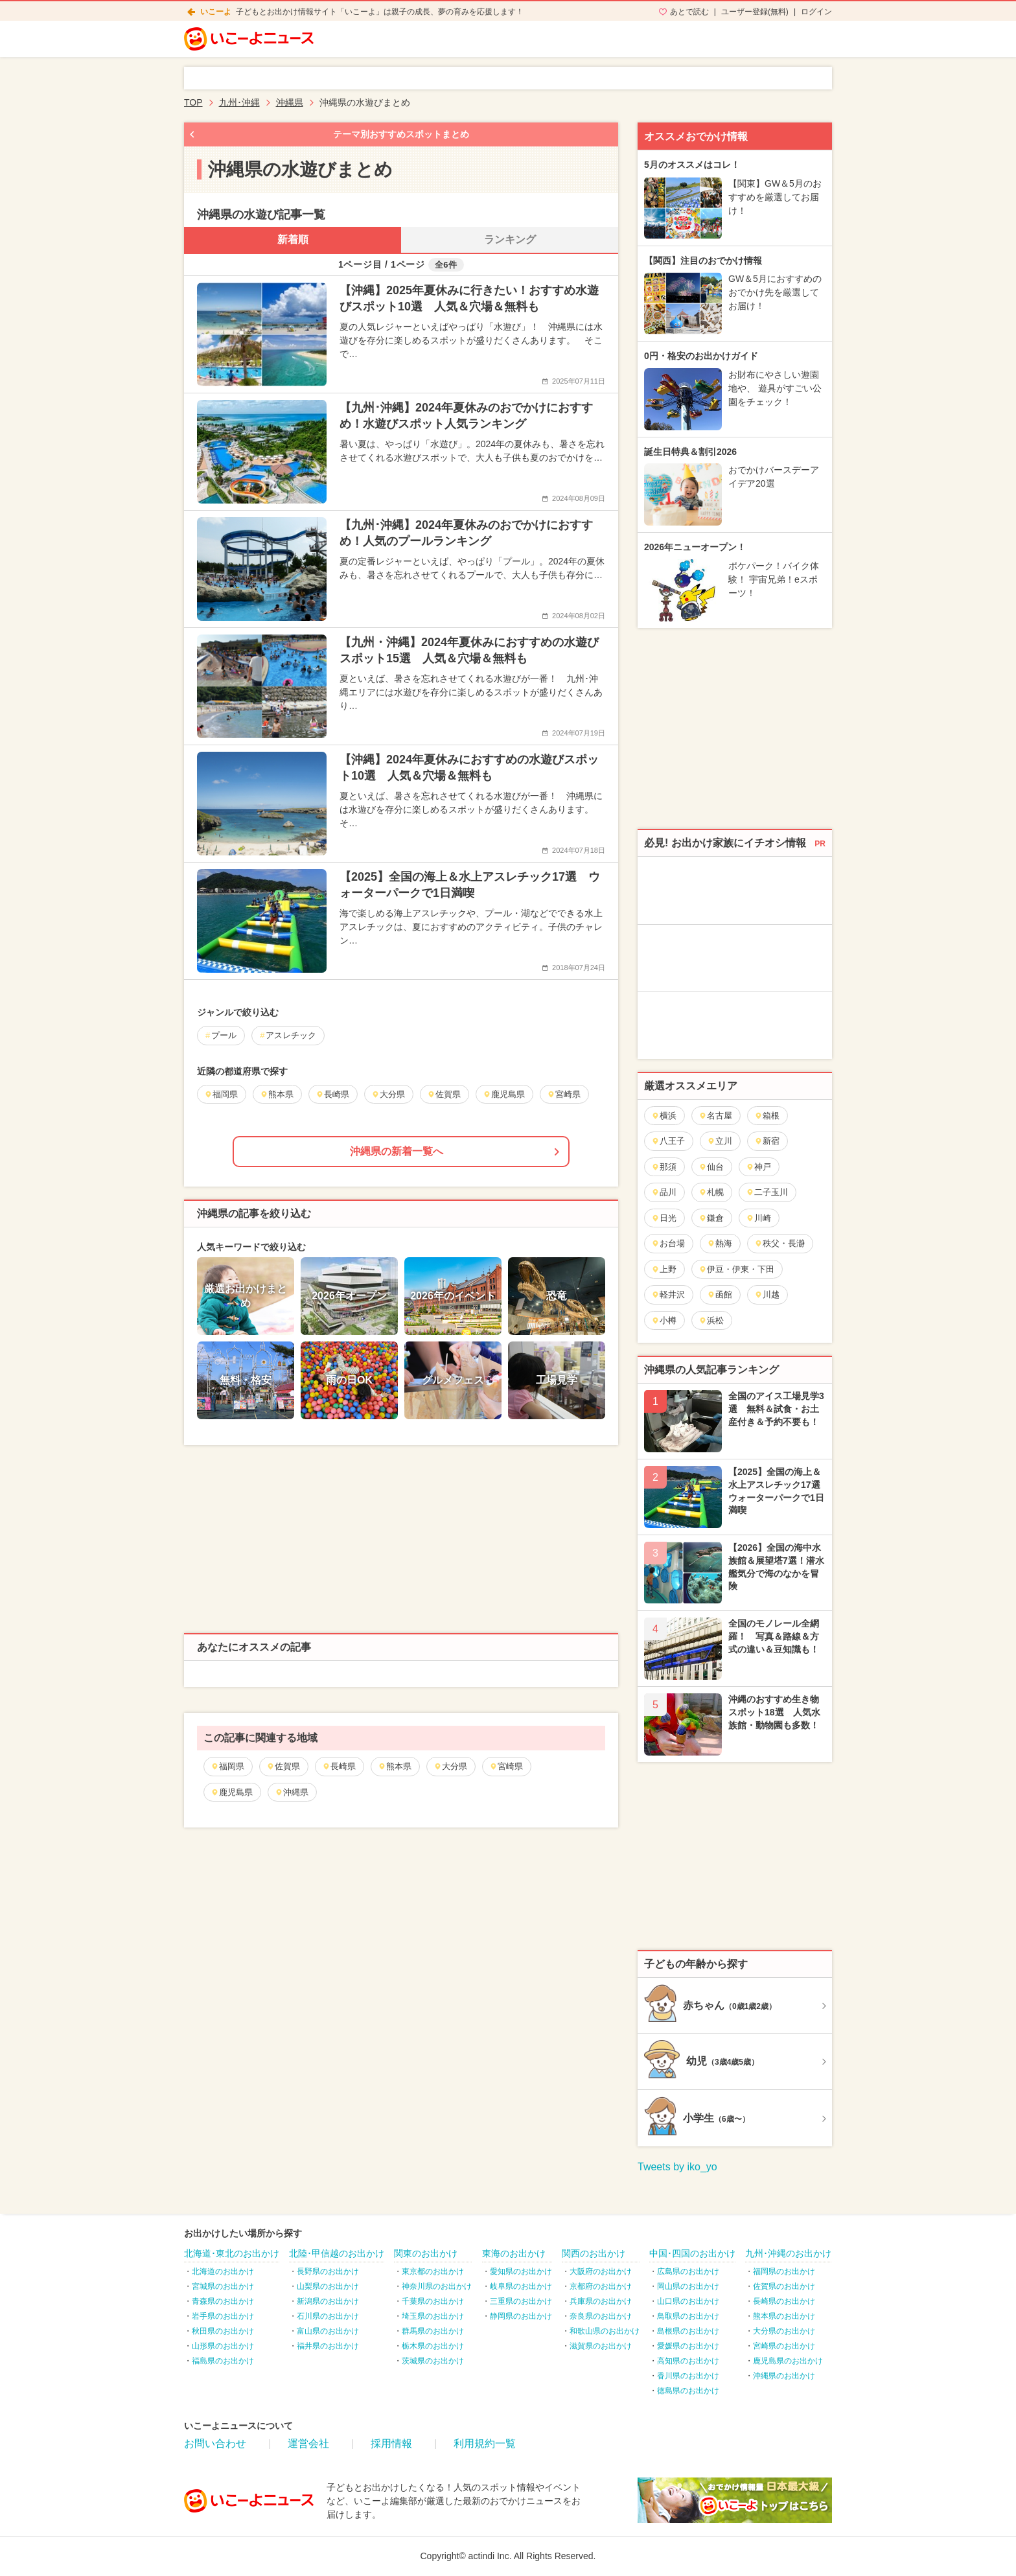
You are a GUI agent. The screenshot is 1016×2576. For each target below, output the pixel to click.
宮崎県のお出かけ (784, 2345)
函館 (719, 1294)
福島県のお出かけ (223, 2360)
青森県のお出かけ (223, 2301)
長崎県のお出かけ (784, 2301)
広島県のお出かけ (688, 2271)
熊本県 (394, 1766)
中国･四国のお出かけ (692, 2253)
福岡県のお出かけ (784, 2271)
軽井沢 (668, 1294)
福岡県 (227, 1766)
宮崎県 (506, 1766)
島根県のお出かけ (688, 2331)
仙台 (711, 1167)
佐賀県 (283, 1766)
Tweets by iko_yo (677, 2166)
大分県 (450, 1766)
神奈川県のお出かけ (437, 2286)
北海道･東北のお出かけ (231, 2253)
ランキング (510, 239)
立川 (719, 1141)
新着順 (292, 239)
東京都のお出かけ (433, 2271)
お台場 (668, 1243)
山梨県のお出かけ (328, 2286)
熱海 (719, 1243)
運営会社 (308, 2443)
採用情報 (391, 2443)
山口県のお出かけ (688, 2301)
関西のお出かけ (593, 2253)
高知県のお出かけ (688, 2360)
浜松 (711, 1320)
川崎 (758, 1218)
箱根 (766, 1115)
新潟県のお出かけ (328, 2301)
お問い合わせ (215, 2443)
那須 (663, 1167)
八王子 (668, 1141)
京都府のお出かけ (601, 2286)
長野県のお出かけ (328, 2271)
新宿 (766, 1141)
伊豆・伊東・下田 (736, 1269)
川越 (766, 1294)
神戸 (758, 1167)
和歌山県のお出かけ (605, 2331)
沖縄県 (291, 1792)
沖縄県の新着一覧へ (396, 1151)
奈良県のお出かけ (601, 2316)
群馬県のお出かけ (433, 2331)
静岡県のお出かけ (521, 2316)
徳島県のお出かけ (688, 2390)
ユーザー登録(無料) (755, 11)
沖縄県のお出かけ (784, 2375)
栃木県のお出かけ (433, 2345)
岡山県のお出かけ (688, 2286)
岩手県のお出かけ (223, 2316)
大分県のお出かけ (784, 2331)
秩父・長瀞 (779, 1243)
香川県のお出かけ (688, 2375)
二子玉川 (767, 1192)
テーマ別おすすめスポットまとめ (401, 134)
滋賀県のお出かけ (601, 2345)
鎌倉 (711, 1218)
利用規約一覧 (485, 2443)
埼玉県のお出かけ (433, 2316)
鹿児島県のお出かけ (788, 2360)
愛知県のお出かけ (521, 2271)
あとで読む (689, 11)
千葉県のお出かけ (433, 2301)
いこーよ (215, 11)
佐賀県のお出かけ (784, 2286)
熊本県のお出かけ (784, 2316)
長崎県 (339, 1766)
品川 (663, 1192)
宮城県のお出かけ (223, 2286)
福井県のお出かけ (328, 2345)
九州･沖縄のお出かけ (788, 2253)
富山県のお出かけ (328, 2331)
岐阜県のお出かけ (521, 2286)
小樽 (663, 1320)
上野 (663, 1269)
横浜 (663, 1115)
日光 (663, 1218)
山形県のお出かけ (223, 2345)
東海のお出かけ (514, 2253)
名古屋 (715, 1115)
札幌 (711, 1192)
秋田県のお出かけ (223, 2331)
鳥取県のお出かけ (688, 2316)
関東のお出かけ (425, 2253)
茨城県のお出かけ (433, 2360)
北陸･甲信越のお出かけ (336, 2253)
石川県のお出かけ (328, 2316)
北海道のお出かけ (223, 2271)
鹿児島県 (232, 1792)
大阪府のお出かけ (601, 2271)
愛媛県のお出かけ (688, 2345)
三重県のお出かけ (521, 2301)
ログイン (816, 11)
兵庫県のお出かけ (601, 2301)
